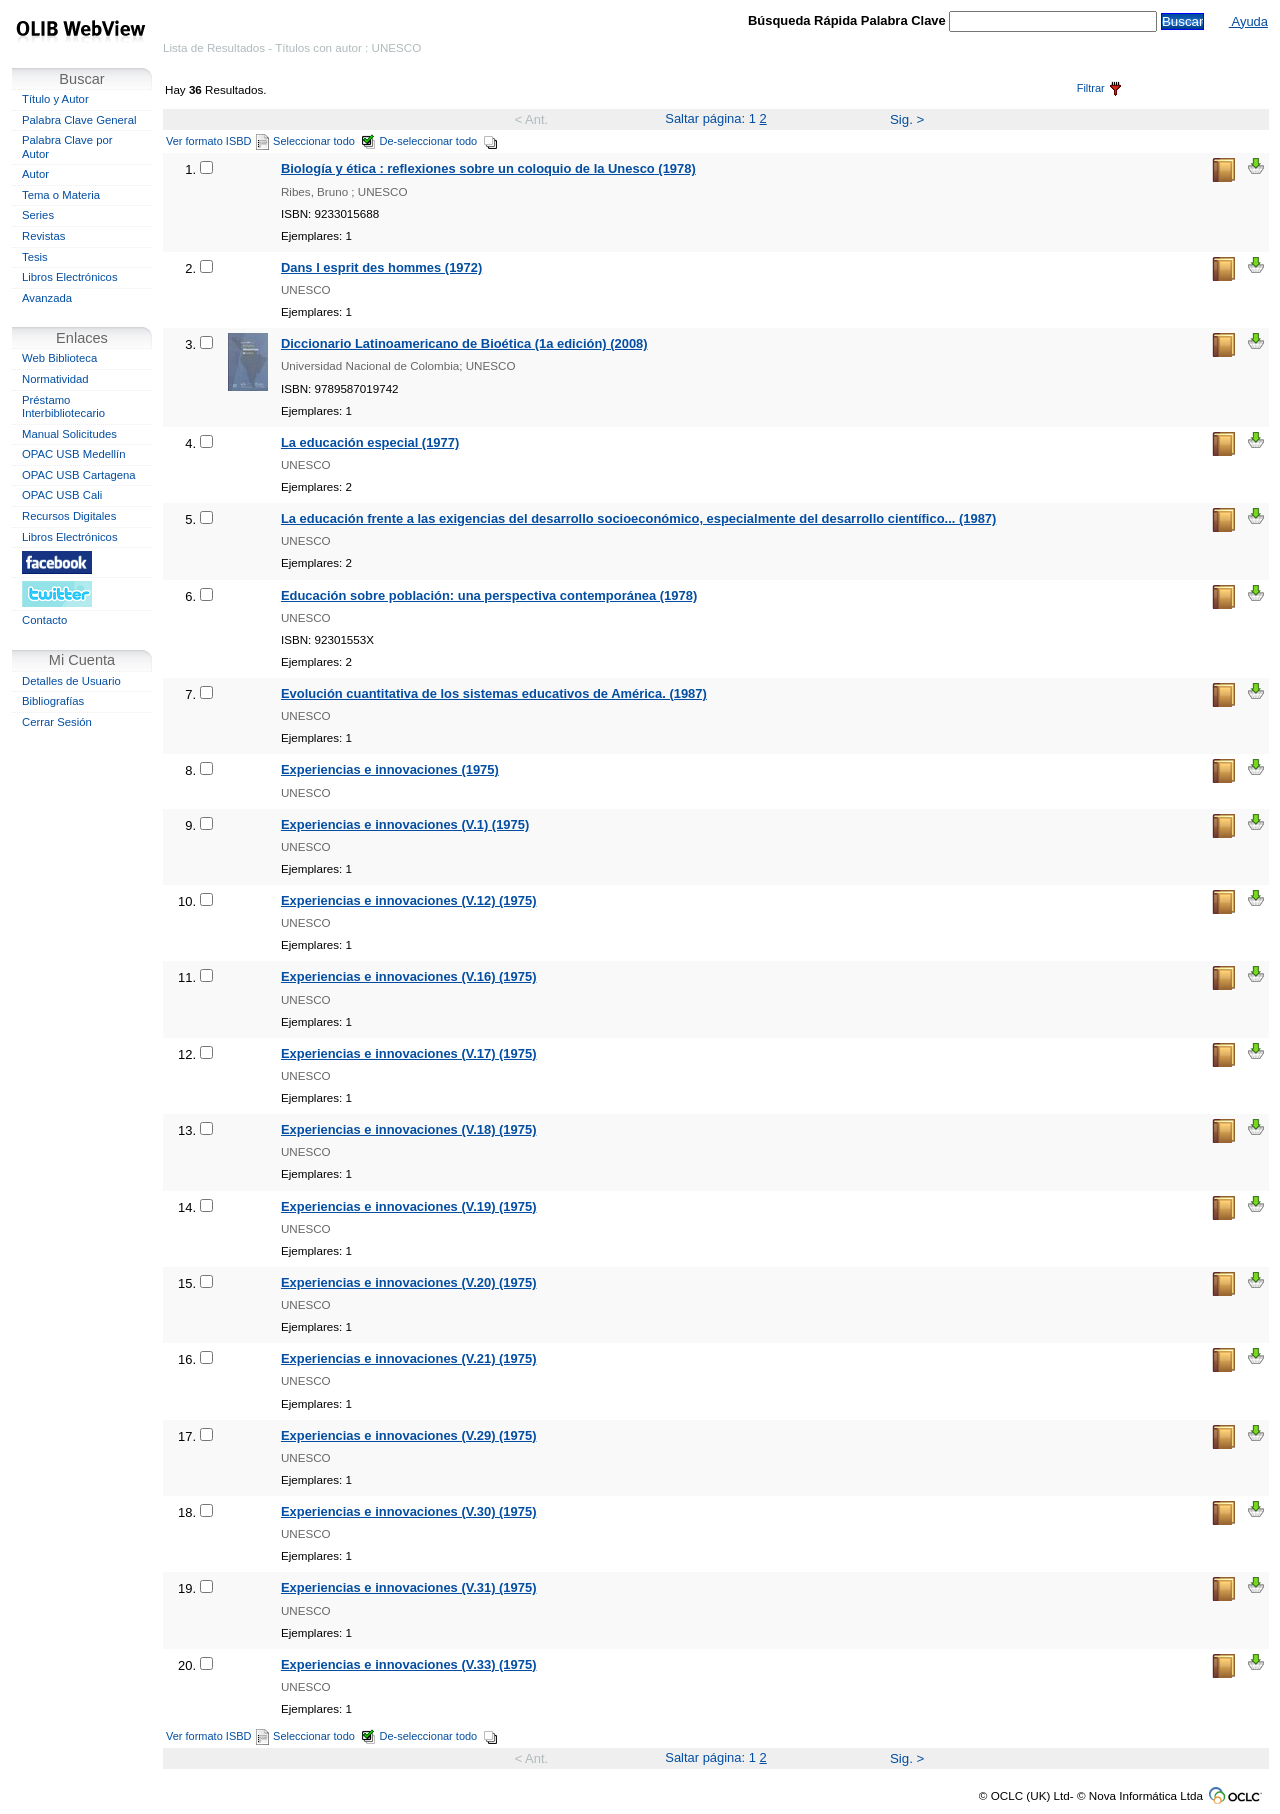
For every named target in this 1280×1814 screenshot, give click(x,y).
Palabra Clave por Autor (67, 147)
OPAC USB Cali (62, 495)
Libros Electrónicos (70, 277)
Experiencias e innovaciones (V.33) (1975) (409, 1664)
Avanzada (47, 298)
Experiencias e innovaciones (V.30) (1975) (409, 1511)
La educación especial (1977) (370, 442)
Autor (35, 174)
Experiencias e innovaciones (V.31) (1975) (409, 1587)
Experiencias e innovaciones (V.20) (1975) (409, 1282)
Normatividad (55, 379)
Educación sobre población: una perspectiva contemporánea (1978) (489, 595)
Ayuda (1248, 21)
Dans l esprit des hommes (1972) (381, 267)
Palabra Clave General (79, 120)
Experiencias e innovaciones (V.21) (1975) (409, 1358)
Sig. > (907, 119)
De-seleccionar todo (439, 141)
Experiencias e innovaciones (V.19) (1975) (409, 1206)
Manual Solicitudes (69, 434)
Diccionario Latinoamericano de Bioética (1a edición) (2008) (464, 343)
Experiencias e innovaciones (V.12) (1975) (409, 900)
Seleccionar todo (324, 141)
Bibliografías (53, 701)
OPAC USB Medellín (74, 454)
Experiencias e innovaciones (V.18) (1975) (409, 1129)
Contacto (44, 620)
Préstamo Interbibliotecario (63, 407)
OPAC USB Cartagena (79, 475)
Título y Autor (55, 99)
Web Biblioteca (59, 358)
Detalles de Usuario (71, 681)
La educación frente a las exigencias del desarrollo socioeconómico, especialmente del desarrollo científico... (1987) (638, 518)
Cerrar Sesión (57, 722)
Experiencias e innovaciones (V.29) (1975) (409, 1435)
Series (38, 215)
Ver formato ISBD (217, 141)
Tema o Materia (61, 195)
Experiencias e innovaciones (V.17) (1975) (409, 1053)
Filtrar (1099, 88)
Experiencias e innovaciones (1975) (390, 769)
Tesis (35, 257)
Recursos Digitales (69, 516)
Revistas (43, 236)
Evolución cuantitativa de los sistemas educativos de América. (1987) (494, 693)
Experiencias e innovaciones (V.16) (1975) (409, 976)
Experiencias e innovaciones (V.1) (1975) (405, 824)
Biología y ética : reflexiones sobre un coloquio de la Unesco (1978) (488, 168)
